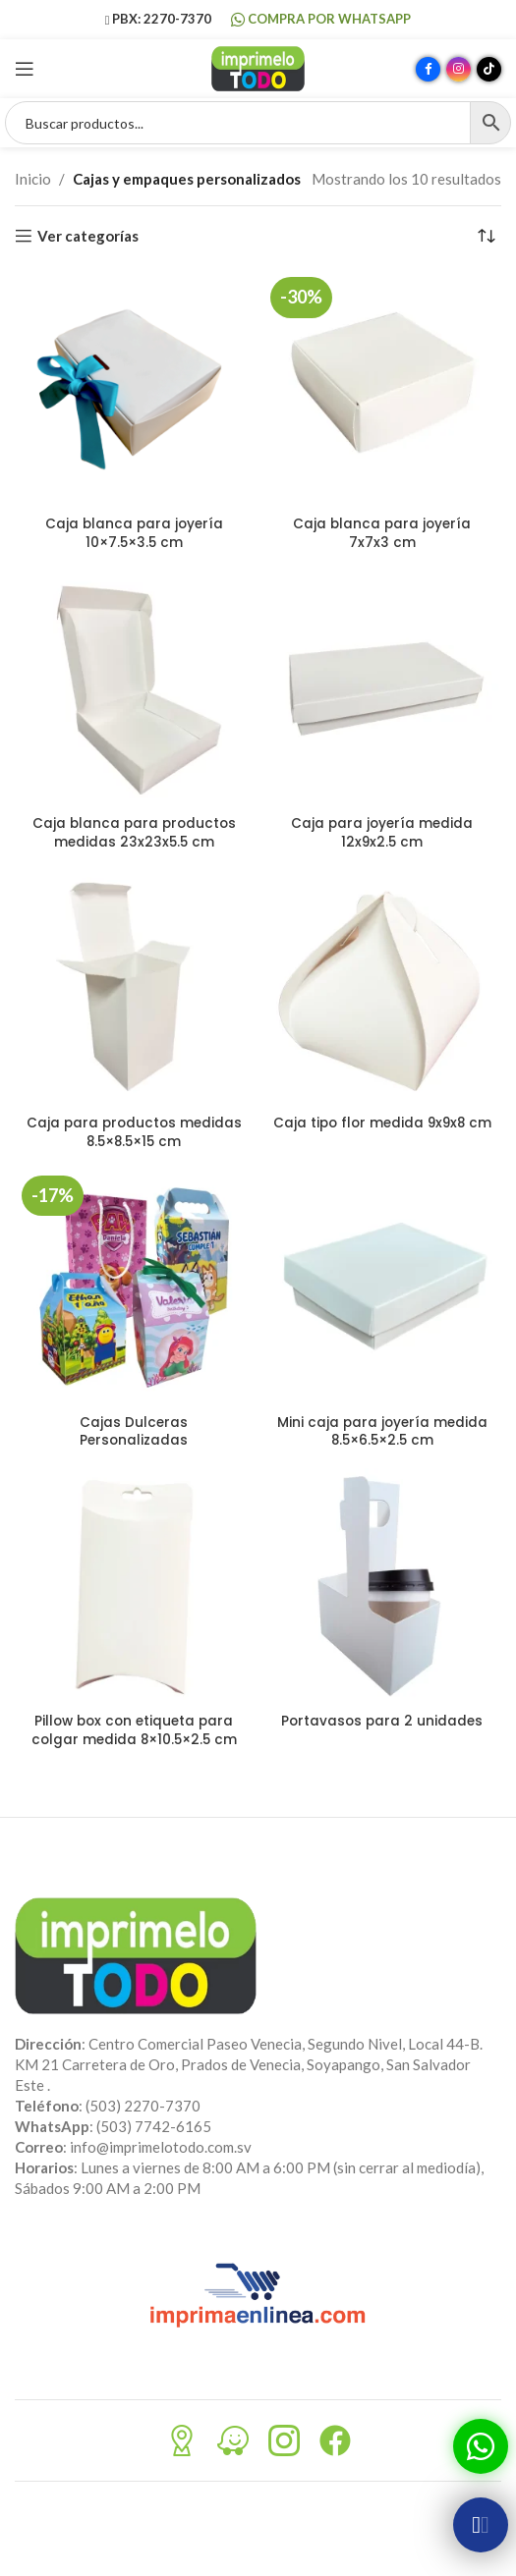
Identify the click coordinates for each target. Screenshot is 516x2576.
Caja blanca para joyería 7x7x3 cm (382, 533)
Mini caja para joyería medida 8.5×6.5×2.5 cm (382, 1432)
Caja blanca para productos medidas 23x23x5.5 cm (134, 832)
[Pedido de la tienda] (486, 235)
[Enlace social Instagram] (458, 69)
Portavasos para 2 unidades (382, 1721)
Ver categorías (88, 236)
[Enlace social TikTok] (489, 69)
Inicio (33, 179)
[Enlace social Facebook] (428, 69)
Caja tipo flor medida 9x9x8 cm (382, 1123)
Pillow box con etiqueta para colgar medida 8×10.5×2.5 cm (134, 1730)
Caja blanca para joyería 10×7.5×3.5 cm (134, 533)
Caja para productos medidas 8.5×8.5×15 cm (134, 1132)
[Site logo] (258, 67)
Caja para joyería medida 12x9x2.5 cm (382, 832)
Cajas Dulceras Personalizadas (134, 1432)
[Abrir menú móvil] (24, 68)
